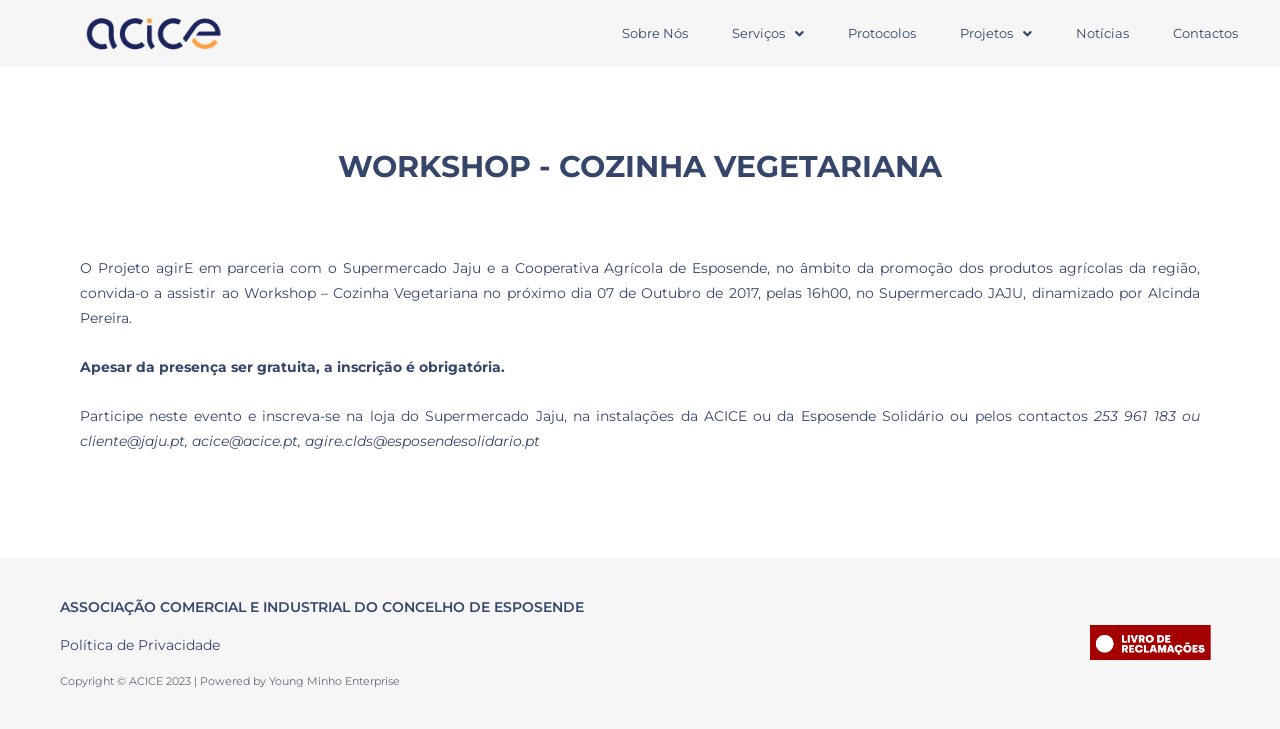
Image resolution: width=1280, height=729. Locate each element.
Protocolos (882, 33)
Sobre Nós (655, 33)
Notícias (1102, 33)
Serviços (768, 33)
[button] (768, 33)
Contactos (1205, 33)
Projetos (996, 33)
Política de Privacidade (140, 645)
